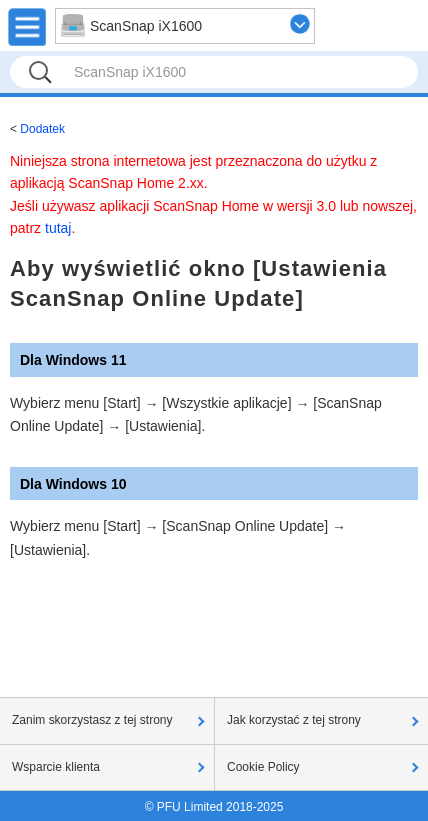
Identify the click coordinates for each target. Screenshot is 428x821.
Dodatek (42, 129)
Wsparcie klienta (56, 767)
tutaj (58, 228)
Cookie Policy (263, 767)
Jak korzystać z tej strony (294, 720)
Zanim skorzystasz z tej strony (92, 720)
